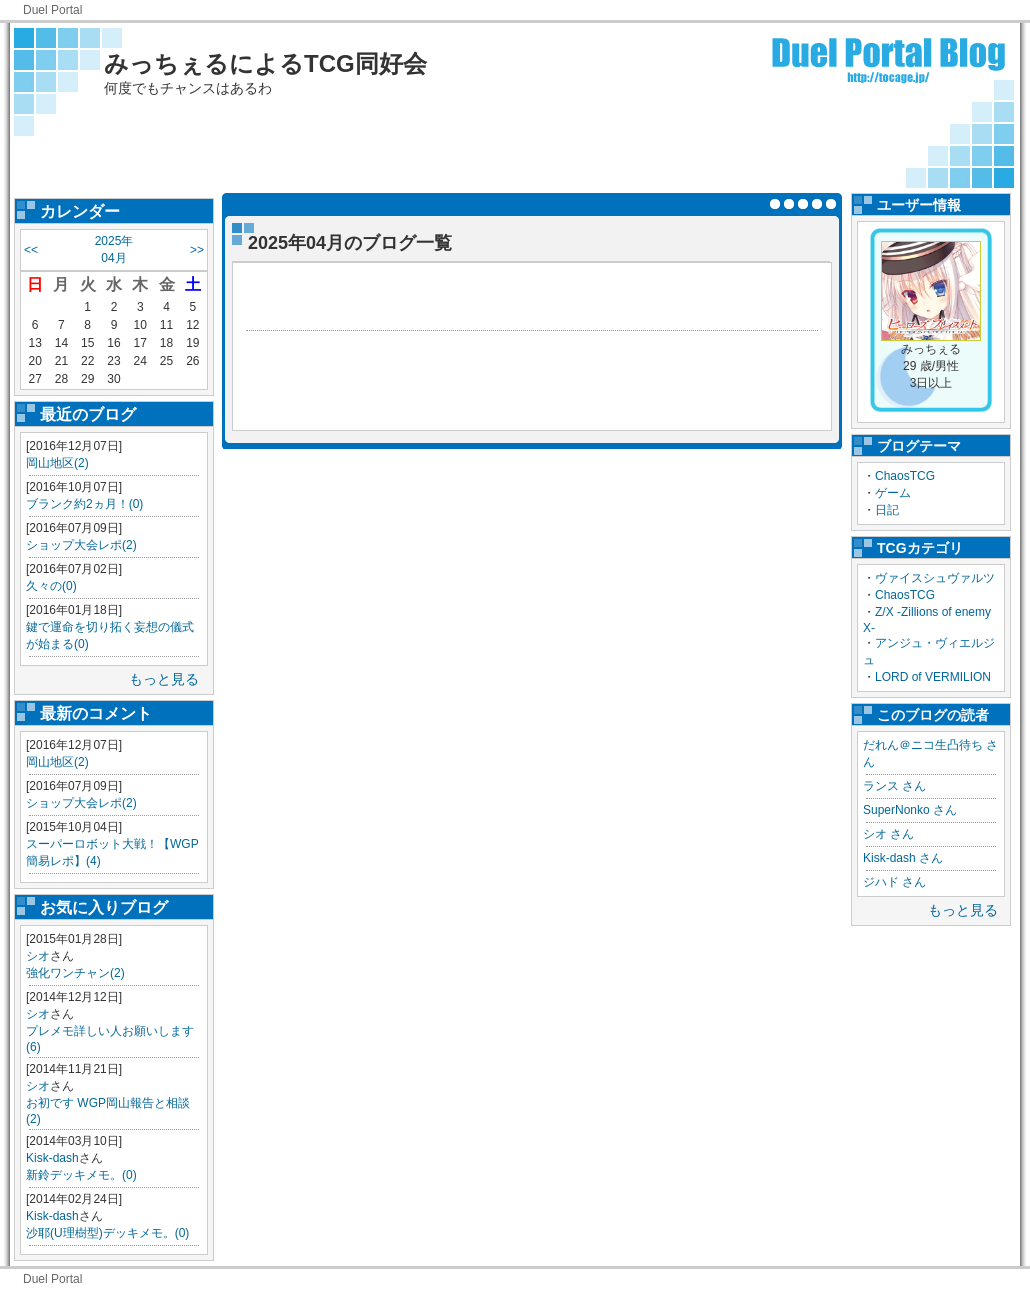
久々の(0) (51, 586)
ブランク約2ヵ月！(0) (84, 504)
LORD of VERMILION (933, 677)
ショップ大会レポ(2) (81, 545)
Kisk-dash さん (903, 858)
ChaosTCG (905, 476)
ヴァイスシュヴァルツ (935, 578)
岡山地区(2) (57, 463)
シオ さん (888, 834)
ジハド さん (894, 882)
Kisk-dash (52, 1158)
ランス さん (894, 786)
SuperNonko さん (910, 810)
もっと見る (164, 679)
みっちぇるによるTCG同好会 (265, 63)
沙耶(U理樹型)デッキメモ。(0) (107, 1233)
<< (31, 250)
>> (197, 250)
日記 (887, 510)
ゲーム (893, 493)
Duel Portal (52, 10)
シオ (38, 956)
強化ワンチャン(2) (75, 973)
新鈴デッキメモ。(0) (81, 1175)
